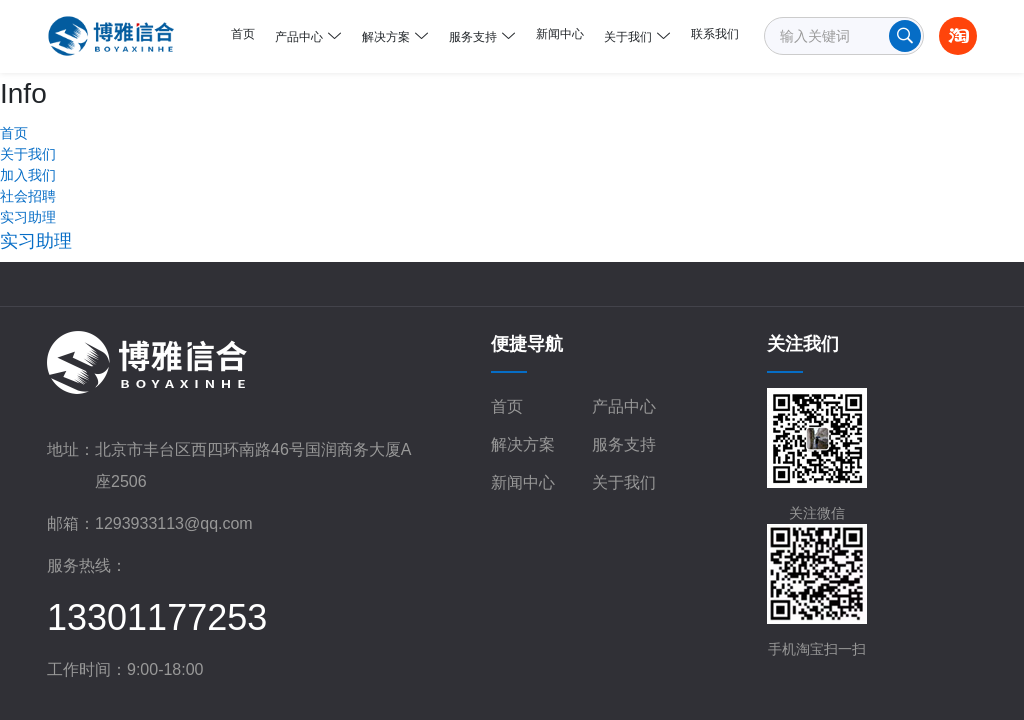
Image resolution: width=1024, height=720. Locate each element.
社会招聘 (28, 123)
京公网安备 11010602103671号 (626, 680)
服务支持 (624, 371)
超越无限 (918, 678)
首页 (507, 333)
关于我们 (28, 81)
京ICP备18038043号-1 (418, 678)
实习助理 (28, 144)
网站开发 (858, 678)
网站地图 (785, 678)
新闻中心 (523, 409)
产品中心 (624, 333)
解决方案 (523, 371)
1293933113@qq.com (174, 450)
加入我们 (28, 102)
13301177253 (157, 544)
